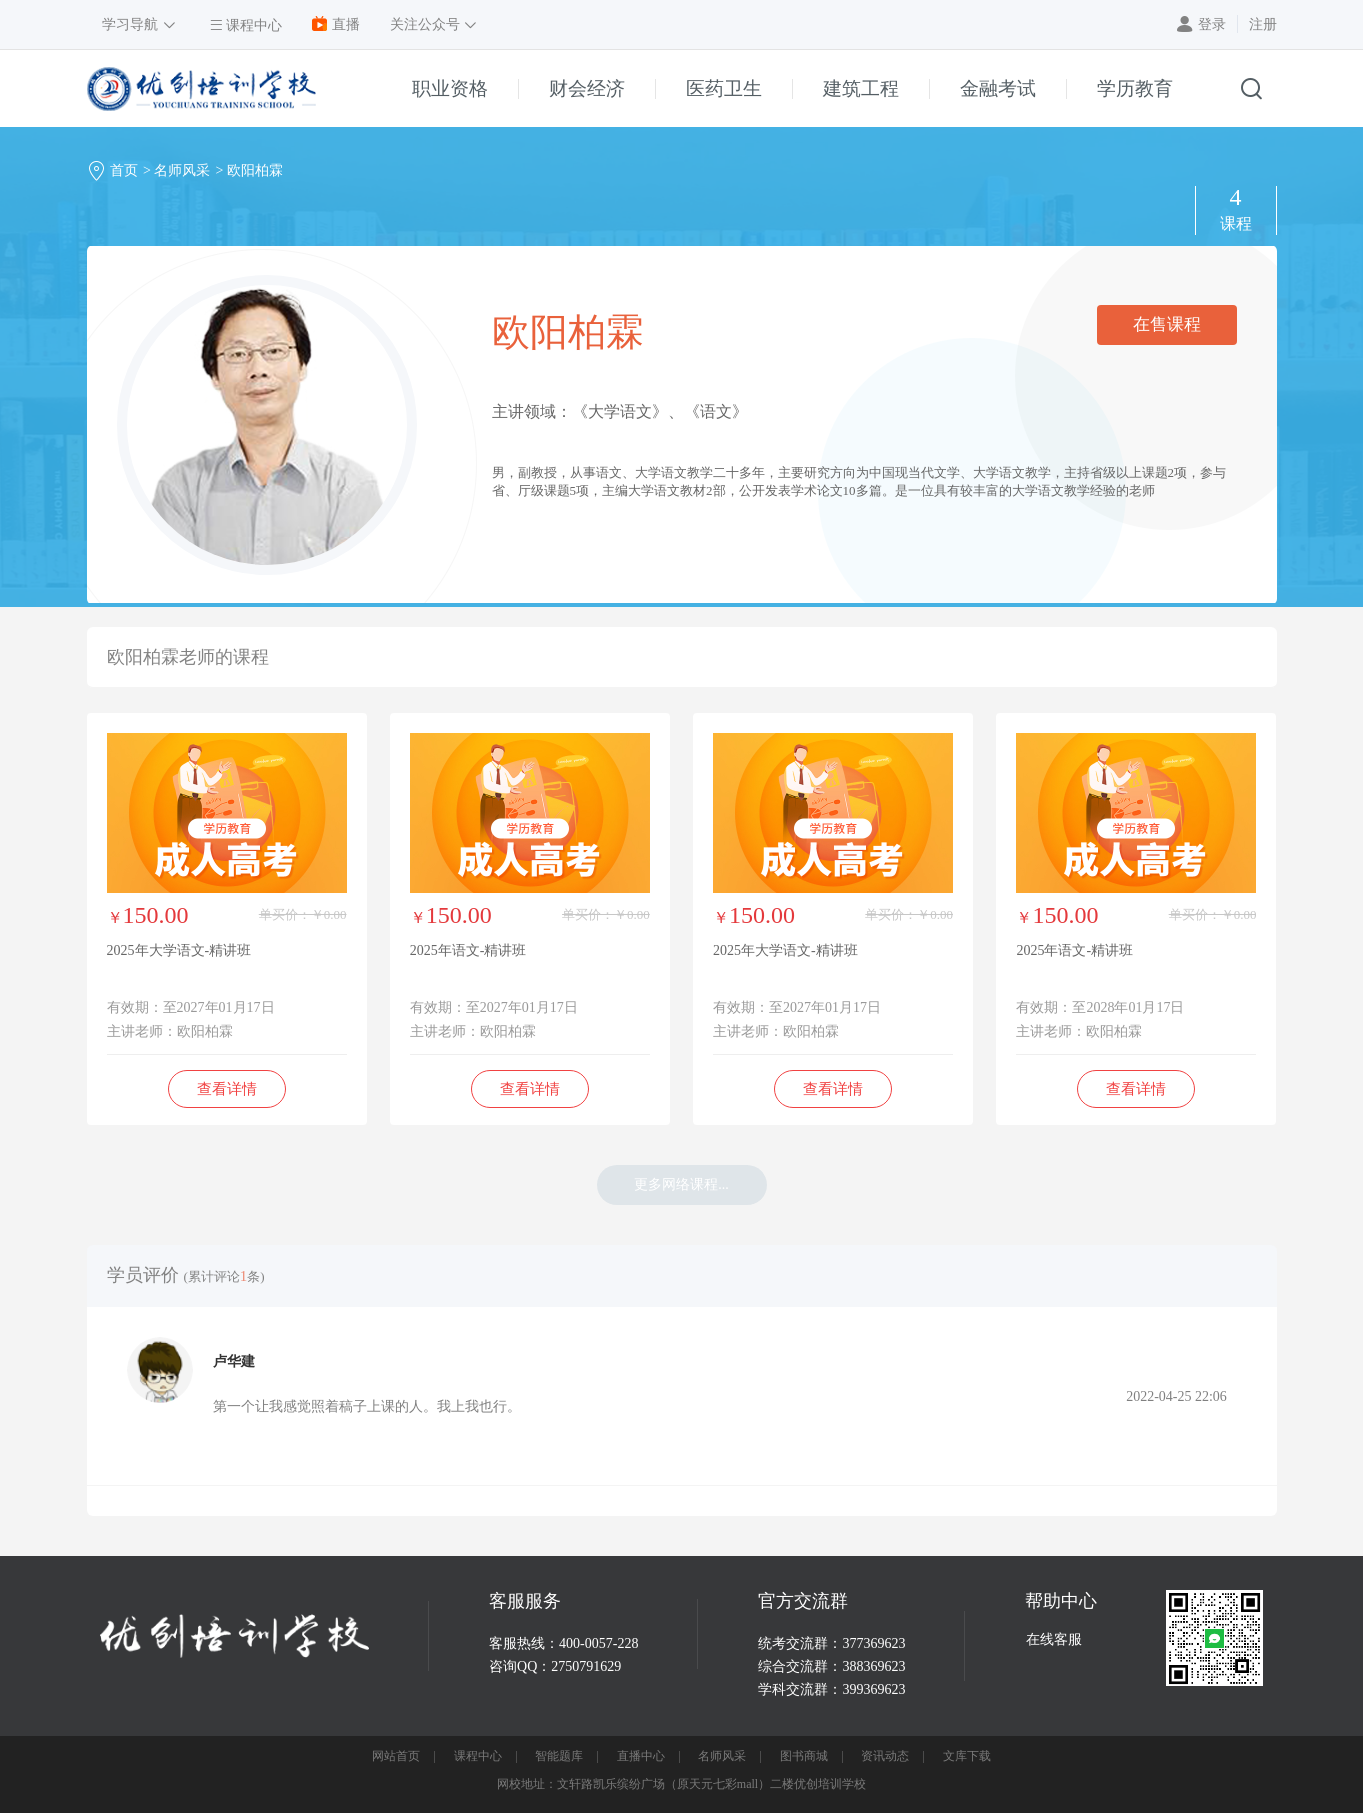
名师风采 (182, 170)
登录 (1212, 24)
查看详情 (227, 1089)
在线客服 (1054, 1639)
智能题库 (559, 1756)
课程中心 (478, 1756)
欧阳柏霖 (255, 170)
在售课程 (1167, 324)
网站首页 (396, 1756)
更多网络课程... (681, 1184)
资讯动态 (885, 1756)
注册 (1263, 24)
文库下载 (967, 1756)
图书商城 (804, 1756)
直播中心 (641, 1756)
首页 (124, 170)
